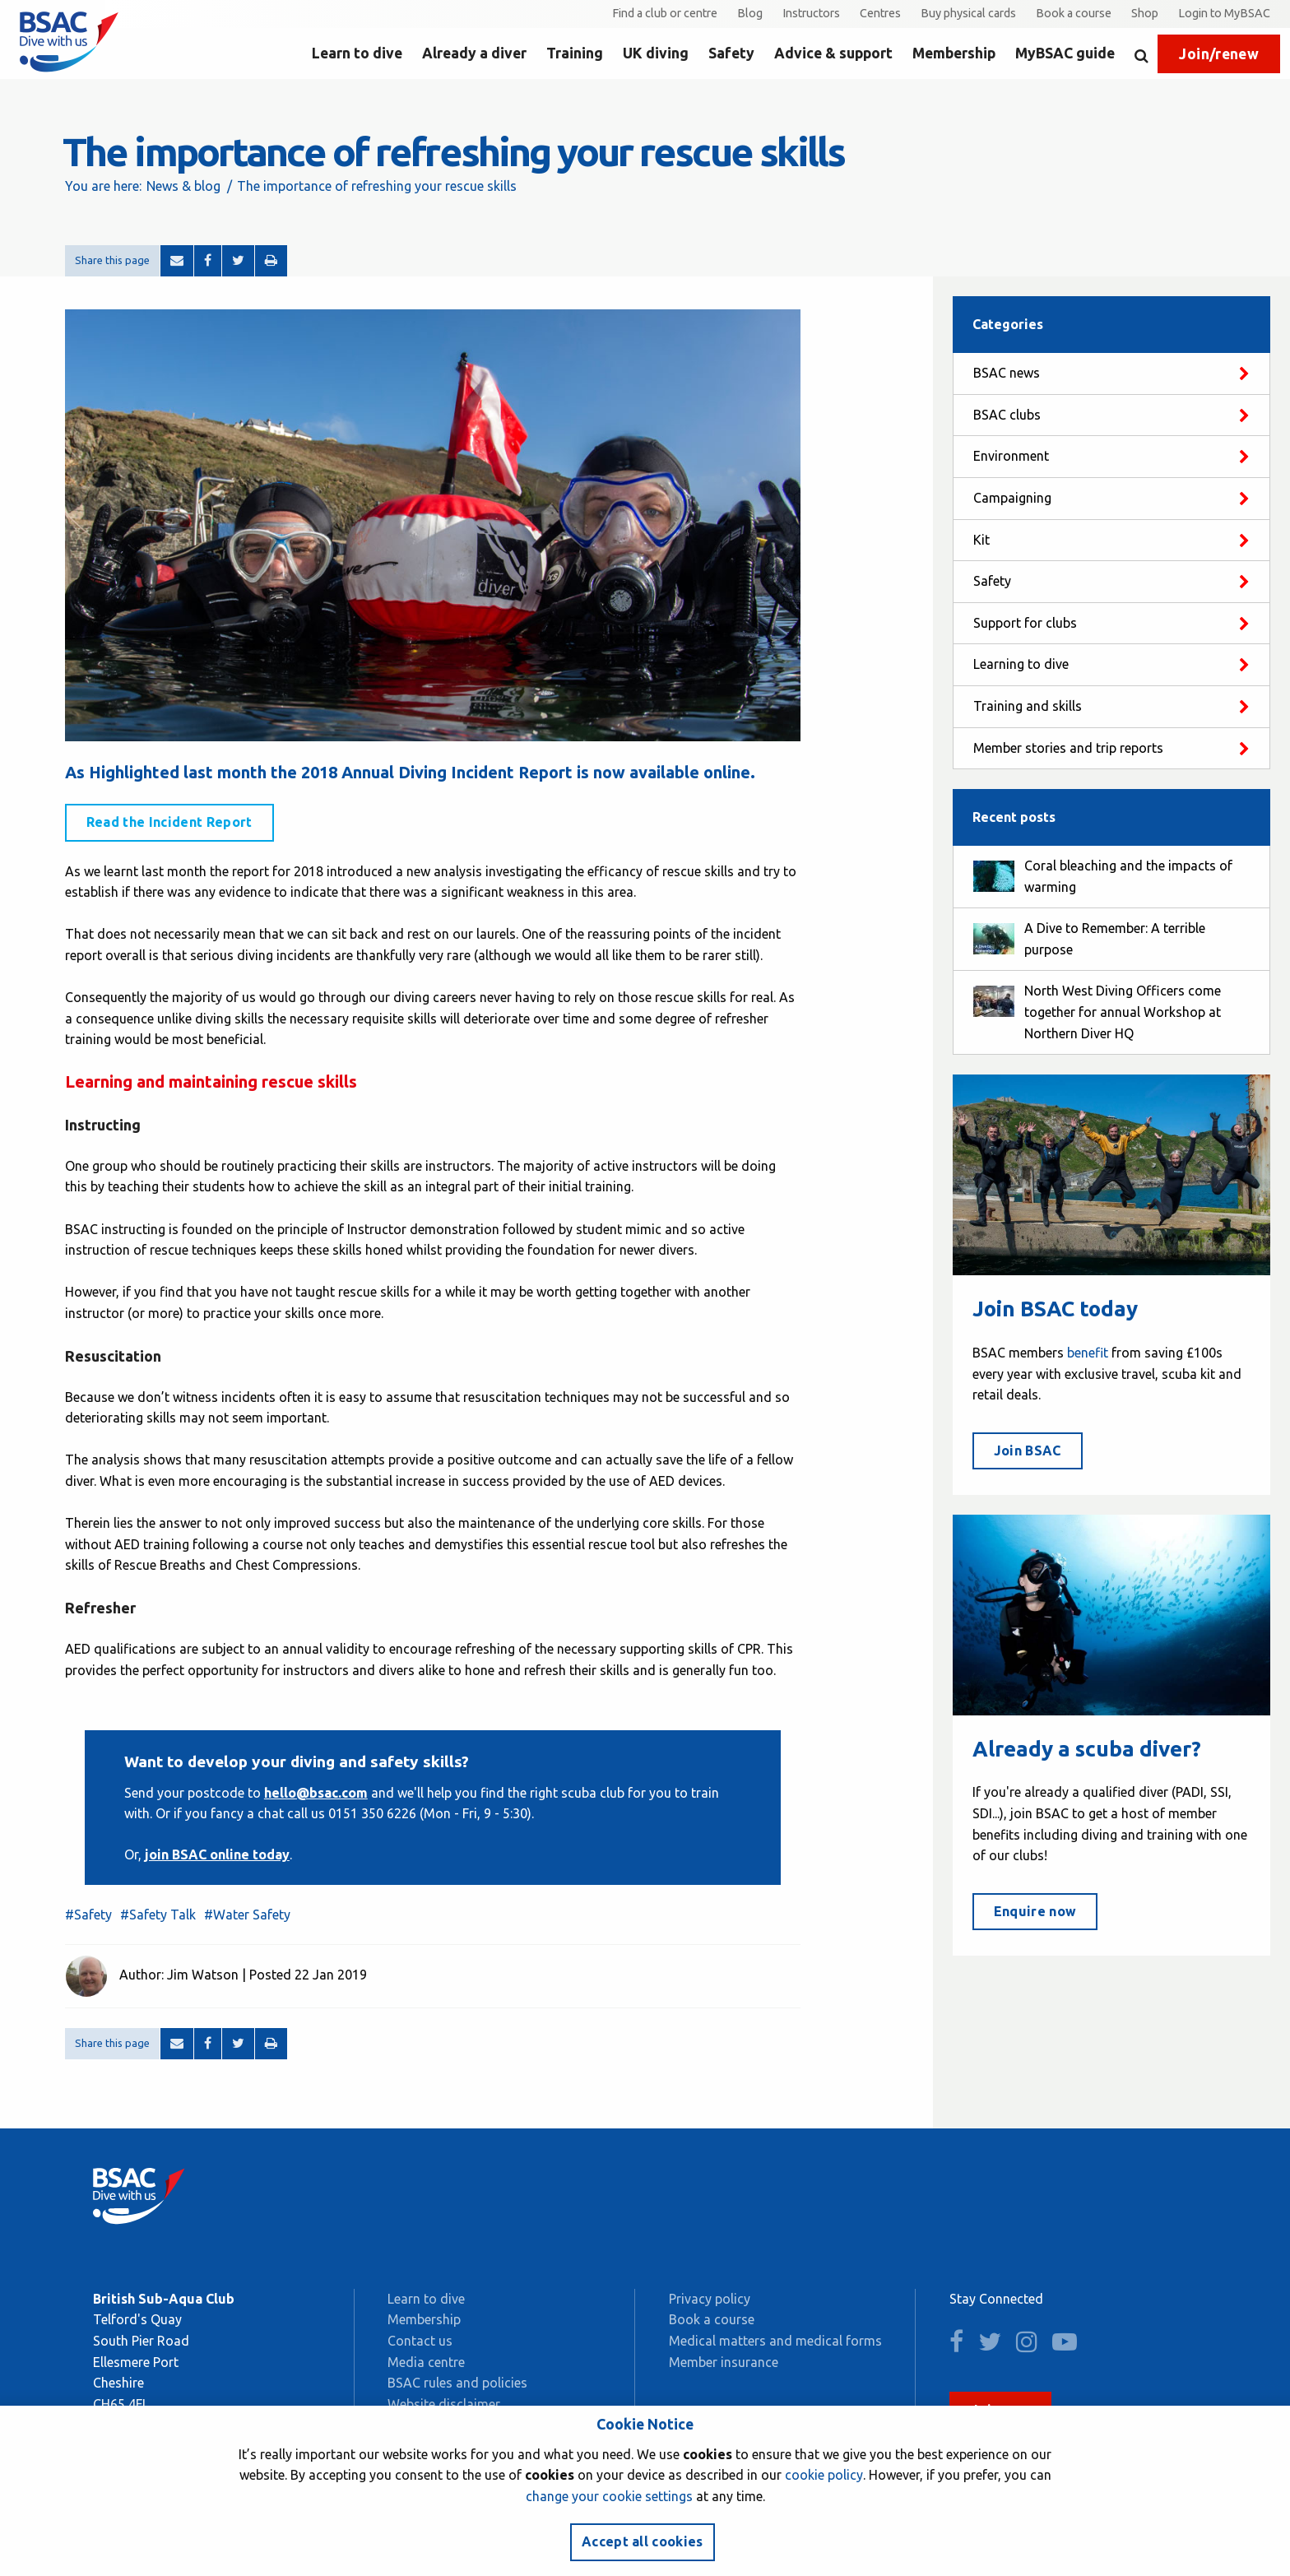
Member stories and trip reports (1068, 747)
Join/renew (1219, 54)
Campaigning (1012, 497)
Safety (731, 53)
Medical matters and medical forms (775, 2340)
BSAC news (1006, 372)
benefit (1087, 1352)
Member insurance (723, 2362)
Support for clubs (1025, 622)
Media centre (426, 2362)
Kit (981, 539)
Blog (750, 13)
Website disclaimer (443, 2404)
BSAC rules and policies (457, 2382)
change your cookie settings (609, 2496)
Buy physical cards (968, 13)
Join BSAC (1027, 1450)
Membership (953, 53)
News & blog (183, 186)
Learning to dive (1021, 664)
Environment (1011, 455)
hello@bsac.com (316, 1792)
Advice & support (833, 53)
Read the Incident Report (169, 822)
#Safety (88, 1914)
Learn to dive (357, 53)
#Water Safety (247, 1914)
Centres (880, 13)
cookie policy (824, 2474)
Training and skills (1027, 706)
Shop (1144, 13)
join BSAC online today (217, 1854)
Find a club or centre (664, 13)
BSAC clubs (1007, 414)
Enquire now (1035, 1911)
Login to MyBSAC (1224, 13)
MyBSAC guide (1065, 53)
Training (574, 53)
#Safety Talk (158, 1914)
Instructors (811, 13)
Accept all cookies (642, 2541)
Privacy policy (709, 2298)
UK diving (656, 53)
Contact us (419, 2340)
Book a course (1073, 13)
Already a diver (474, 53)
